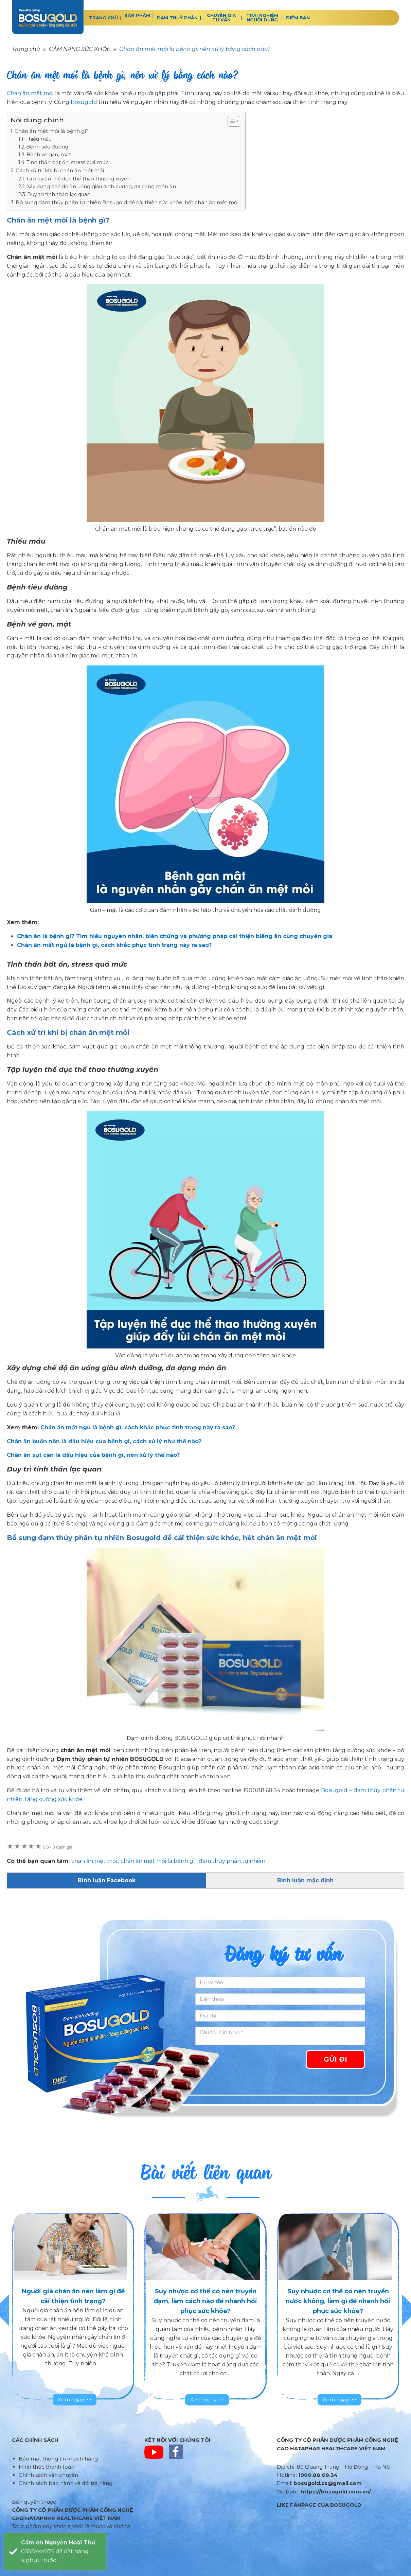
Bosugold (84, 102)
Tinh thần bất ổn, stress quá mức (67, 162)
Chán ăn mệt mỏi (30, 93)
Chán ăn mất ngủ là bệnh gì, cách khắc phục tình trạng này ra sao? (137, 1427)
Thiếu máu (38, 139)
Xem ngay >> (74, 2399)
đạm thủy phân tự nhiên (232, 1861)
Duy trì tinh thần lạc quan (58, 194)
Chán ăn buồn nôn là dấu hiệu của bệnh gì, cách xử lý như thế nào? (104, 1441)
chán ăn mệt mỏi (94, 1861)
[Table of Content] (234, 121)
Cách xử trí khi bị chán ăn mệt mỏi (60, 170)
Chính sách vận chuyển (48, 2475)
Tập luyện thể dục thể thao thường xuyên (78, 179)
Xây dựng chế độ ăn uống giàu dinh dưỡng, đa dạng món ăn (101, 186)
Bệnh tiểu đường (47, 147)
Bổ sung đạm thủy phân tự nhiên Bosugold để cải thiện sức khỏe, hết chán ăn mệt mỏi (127, 202)
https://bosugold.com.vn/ (336, 2491)
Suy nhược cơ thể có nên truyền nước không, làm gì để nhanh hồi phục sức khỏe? (338, 2301)
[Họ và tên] (280, 1982)
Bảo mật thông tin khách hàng (58, 2458)
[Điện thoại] (280, 1999)
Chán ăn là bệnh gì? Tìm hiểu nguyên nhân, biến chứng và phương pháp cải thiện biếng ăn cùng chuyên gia (174, 936)
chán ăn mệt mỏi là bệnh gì (158, 1861)
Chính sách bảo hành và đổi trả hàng (65, 2483)
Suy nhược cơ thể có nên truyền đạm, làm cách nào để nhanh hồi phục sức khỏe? (205, 2301)
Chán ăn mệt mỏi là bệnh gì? (52, 131)
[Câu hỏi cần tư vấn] (280, 2036)
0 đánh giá (57, 1847)
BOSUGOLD (48, 17)
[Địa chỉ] (280, 2016)
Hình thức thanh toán (46, 2467)
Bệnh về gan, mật (48, 155)
